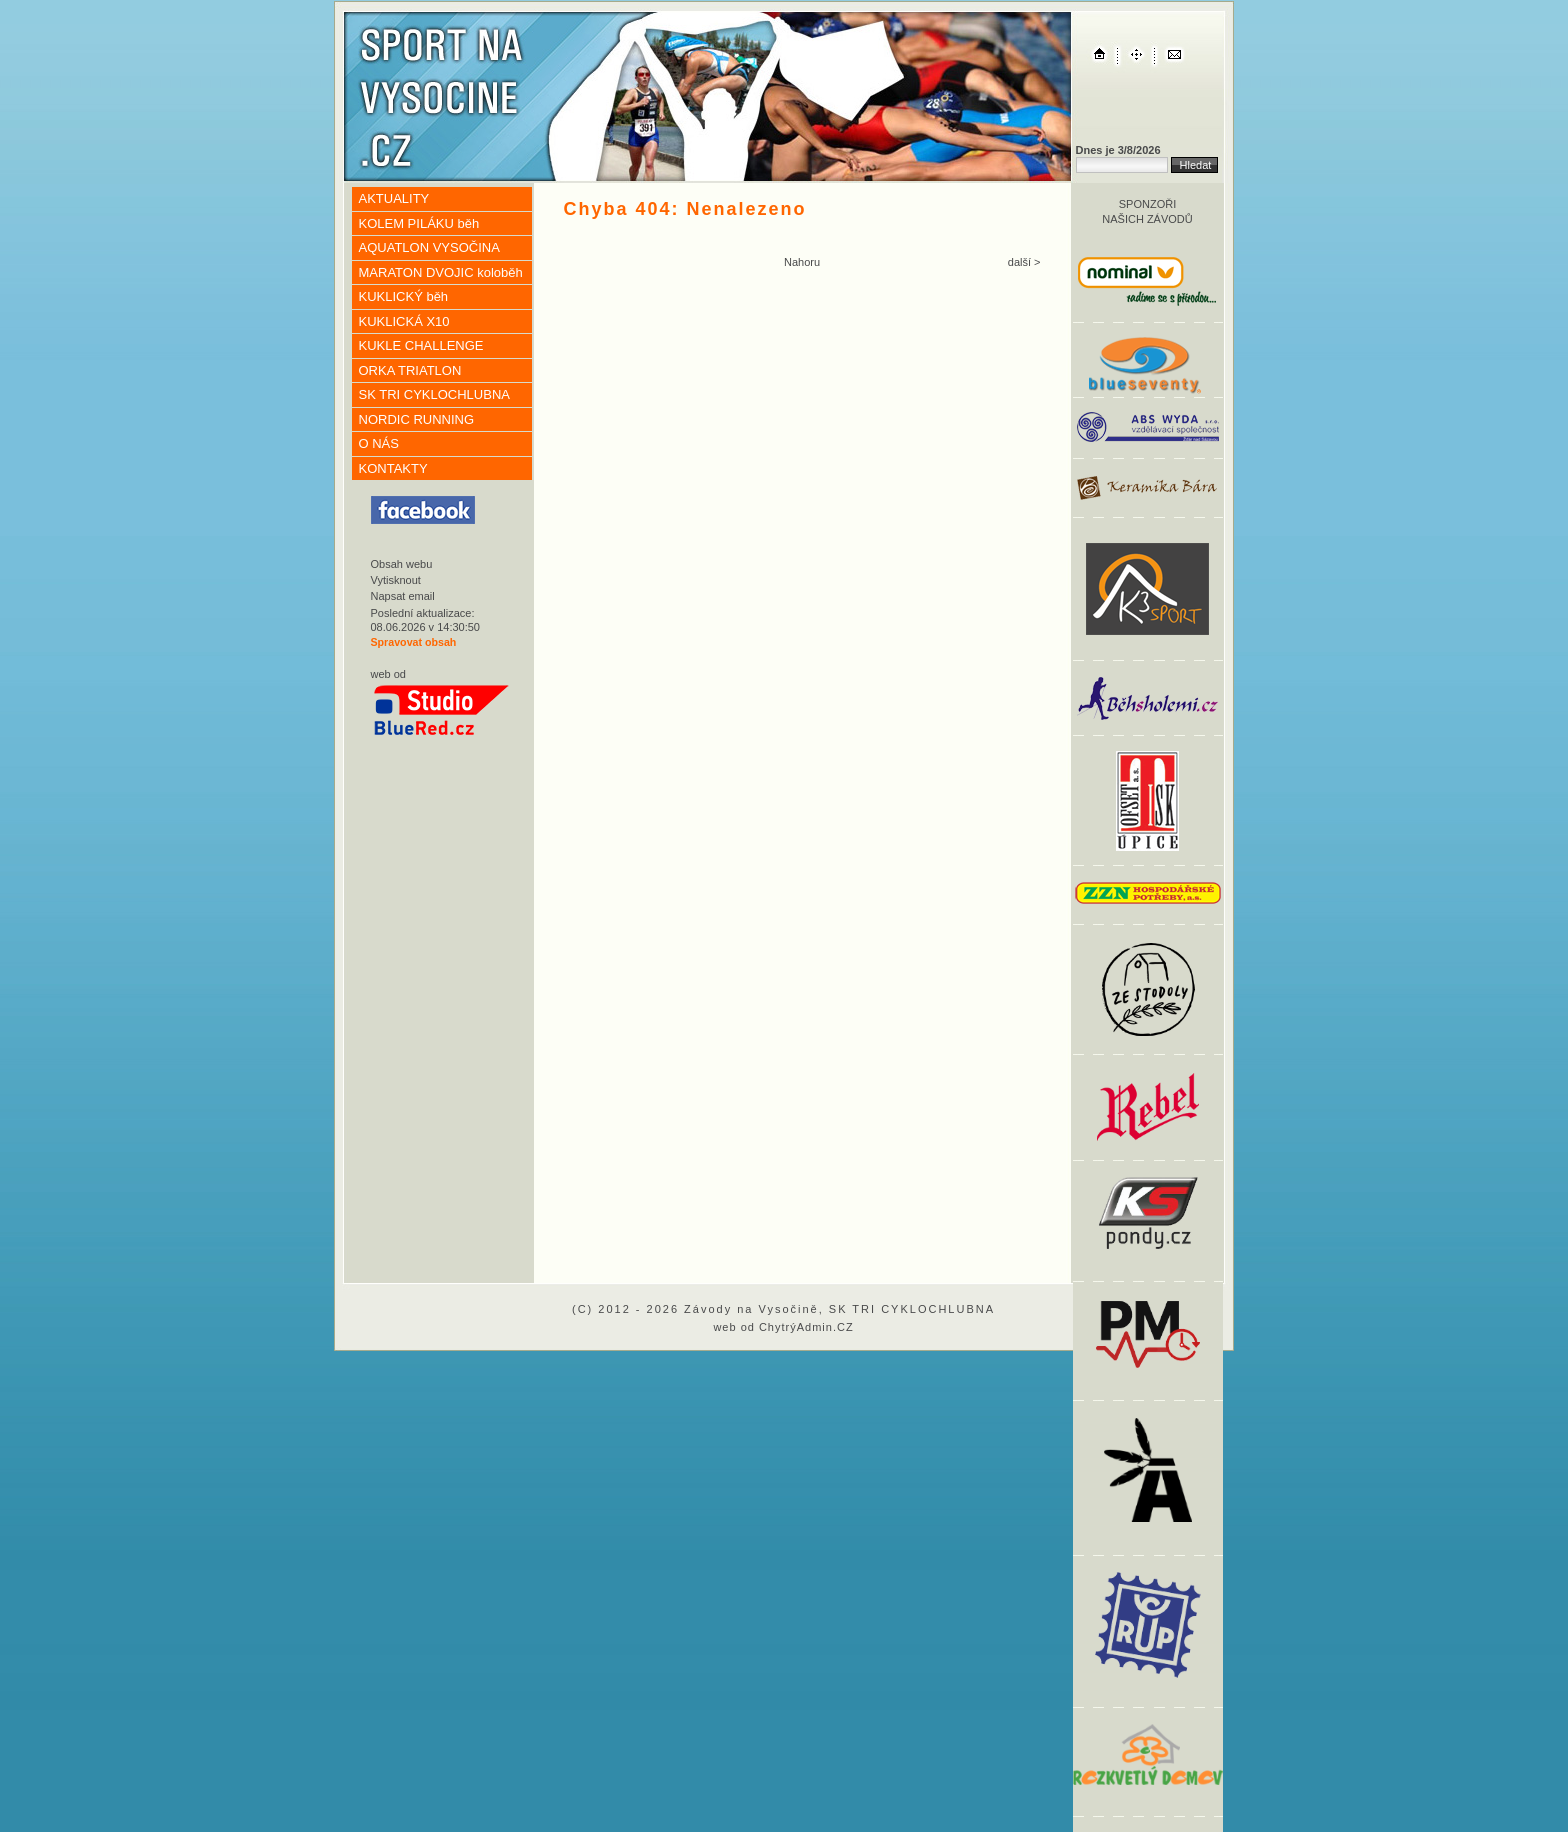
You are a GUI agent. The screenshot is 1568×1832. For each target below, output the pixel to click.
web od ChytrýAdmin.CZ (783, 1327)
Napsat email (403, 596)
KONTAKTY (393, 468)
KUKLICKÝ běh (404, 296)
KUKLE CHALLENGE (421, 345)
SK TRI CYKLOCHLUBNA (434, 394)
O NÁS (379, 443)
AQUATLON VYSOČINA (429, 247)
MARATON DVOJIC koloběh (441, 272)
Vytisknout (396, 580)
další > (1024, 262)
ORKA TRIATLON (410, 370)
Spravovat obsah (414, 642)
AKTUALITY (394, 198)
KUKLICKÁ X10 (404, 321)
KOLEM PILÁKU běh (419, 223)
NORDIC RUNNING (417, 419)
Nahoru (802, 262)
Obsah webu (402, 564)
